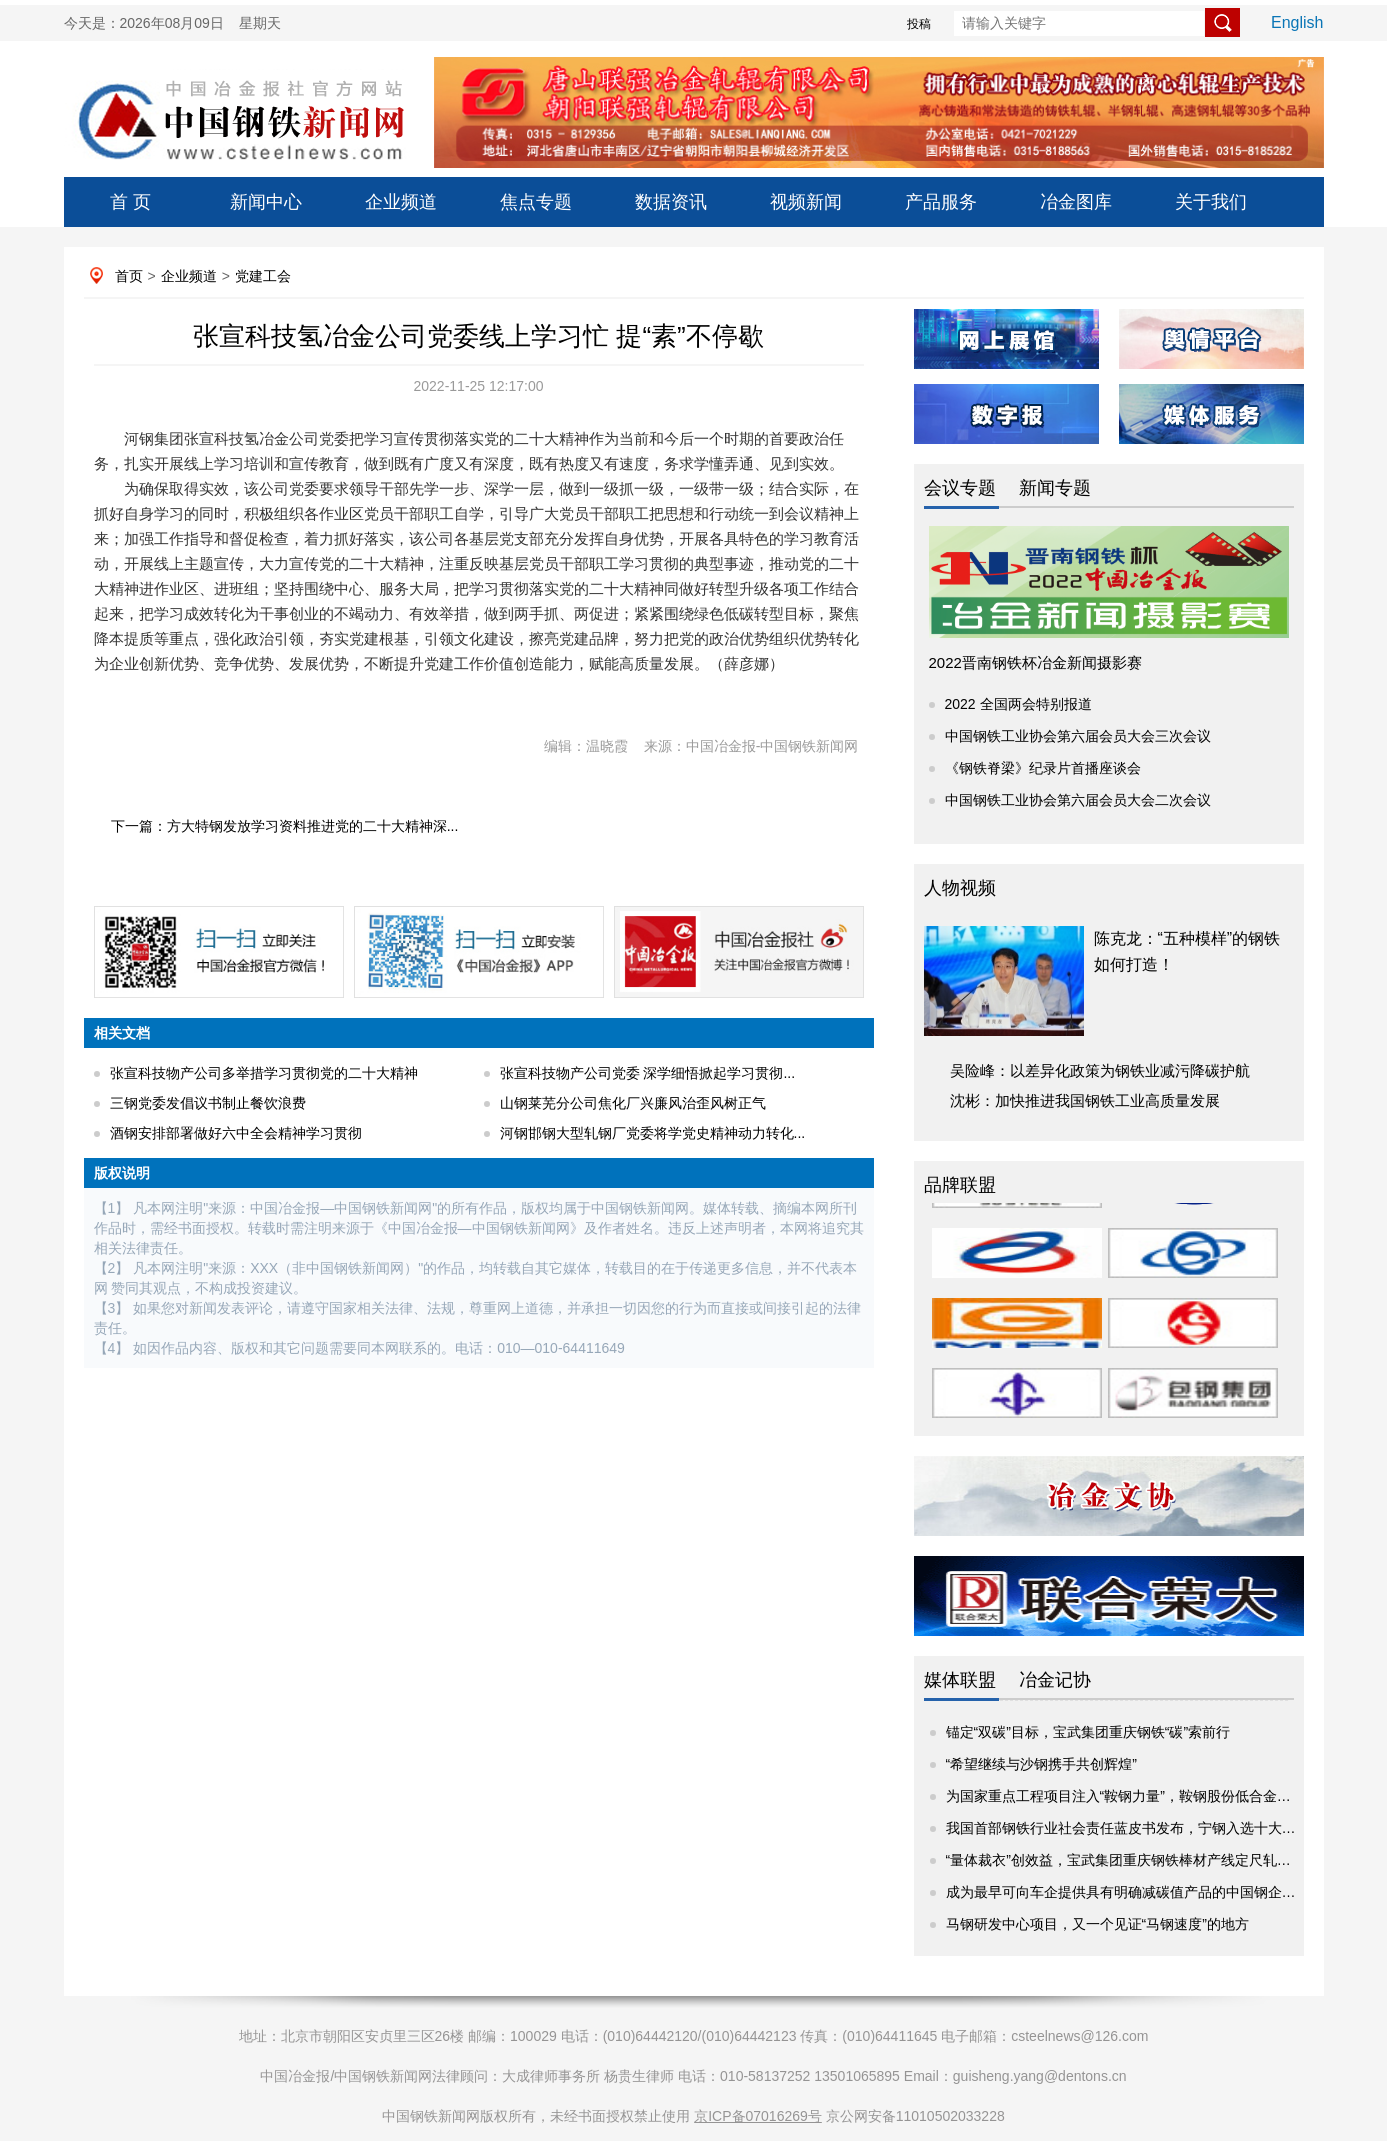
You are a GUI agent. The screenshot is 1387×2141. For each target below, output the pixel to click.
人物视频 (960, 888)
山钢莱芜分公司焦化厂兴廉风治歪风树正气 (633, 1103)
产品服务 (941, 202)
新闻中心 (266, 202)
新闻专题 (1055, 488)
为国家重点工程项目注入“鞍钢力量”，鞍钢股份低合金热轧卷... (1138, 1796)
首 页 (130, 202)
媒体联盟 (960, 1680)
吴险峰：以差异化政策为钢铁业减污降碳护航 (1100, 1070)
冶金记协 (1055, 1680)
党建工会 (263, 276)
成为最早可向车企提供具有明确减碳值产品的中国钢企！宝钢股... (1148, 1892)
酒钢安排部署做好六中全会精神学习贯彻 (236, 1133)
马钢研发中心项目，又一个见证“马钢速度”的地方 (1097, 1924)
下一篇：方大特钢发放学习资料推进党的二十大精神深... (285, 826)
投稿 (919, 24)
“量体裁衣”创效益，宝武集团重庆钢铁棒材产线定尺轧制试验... (1138, 1860)
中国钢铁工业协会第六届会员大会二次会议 (1078, 800)
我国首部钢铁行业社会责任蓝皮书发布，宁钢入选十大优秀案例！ (1149, 1828)
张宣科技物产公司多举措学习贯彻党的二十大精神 (264, 1073)
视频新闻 (806, 202)
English (1297, 22)
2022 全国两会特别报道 (1018, 704)
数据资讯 (671, 202)
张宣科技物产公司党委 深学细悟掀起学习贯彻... (648, 1073)
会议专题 (960, 488)
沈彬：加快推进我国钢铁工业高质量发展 (1085, 1100)
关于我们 (1211, 202)
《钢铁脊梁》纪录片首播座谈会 (1043, 768)
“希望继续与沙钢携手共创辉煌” (1041, 1764)
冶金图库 (1076, 202)
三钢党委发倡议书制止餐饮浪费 (208, 1103)
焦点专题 (536, 202)
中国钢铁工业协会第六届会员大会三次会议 (1078, 736)
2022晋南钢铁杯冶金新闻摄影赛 (1035, 662)
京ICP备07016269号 (758, 2116)
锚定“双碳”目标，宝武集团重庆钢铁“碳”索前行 (1088, 1732)
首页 (129, 276)
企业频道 (401, 202)
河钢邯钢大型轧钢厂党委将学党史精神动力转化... (653, 1133)
